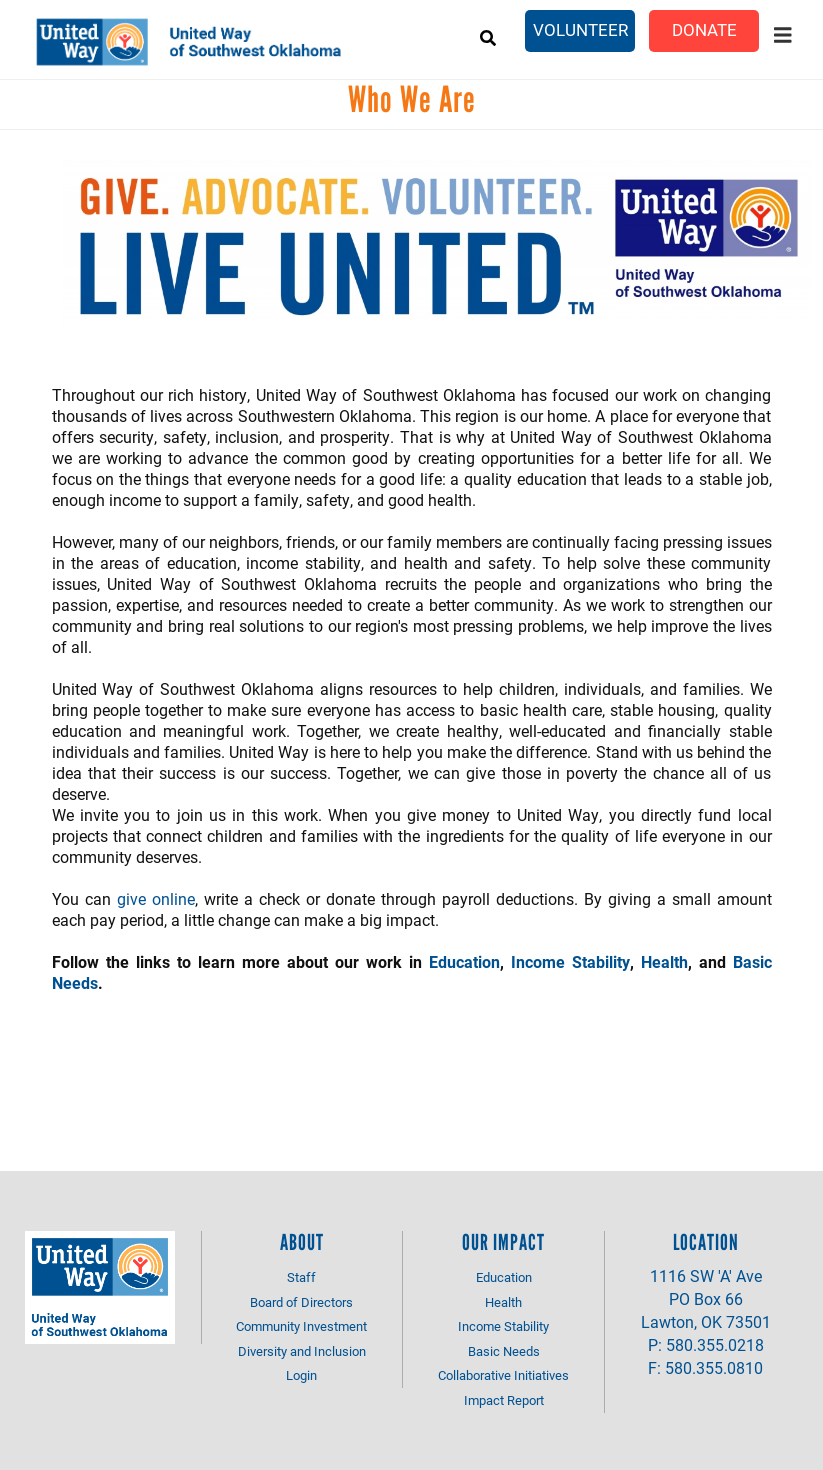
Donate (704, 29)
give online (156, 898)
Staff (301, 1277)
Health (664, 961)
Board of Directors (301, 1302)
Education (464, 961)
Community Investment (301, 1326)
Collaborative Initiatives (503, 1375)
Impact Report (504, 1400)
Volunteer (580, 29)
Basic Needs (504, 1351)
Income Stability (570, 961)
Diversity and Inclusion (302, 1351)
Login (301, 1375)
